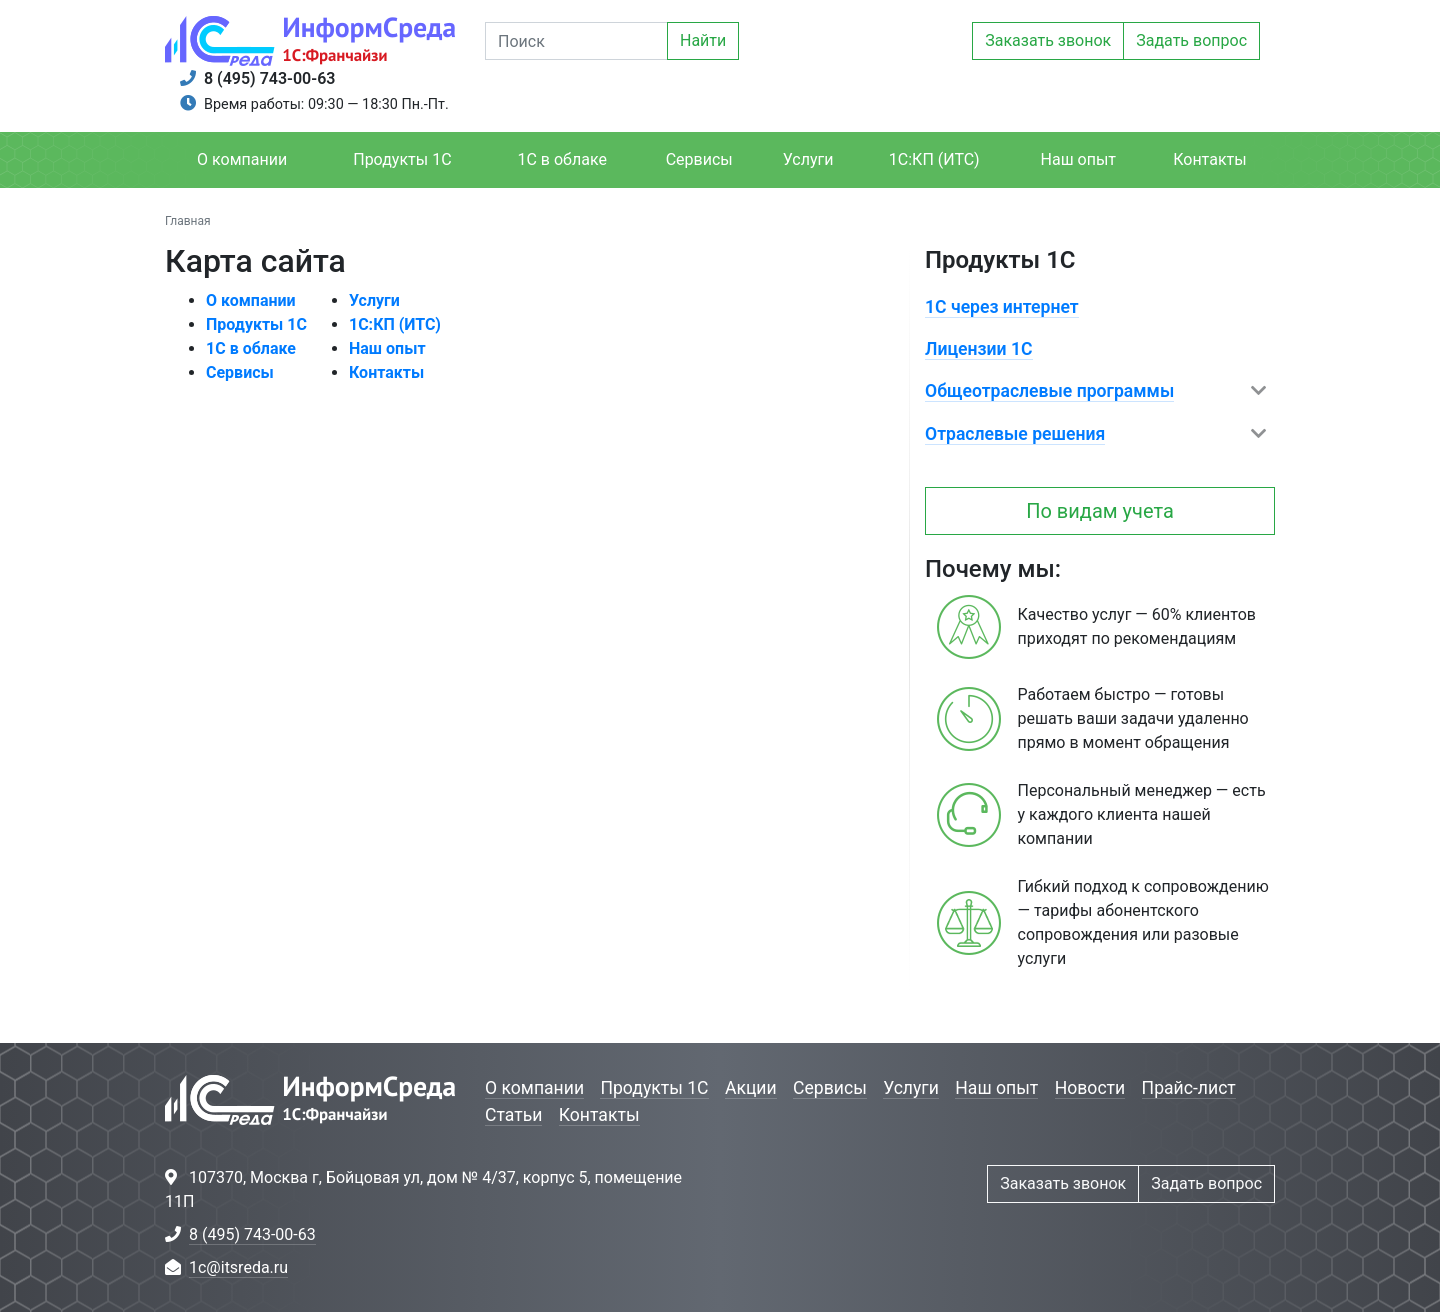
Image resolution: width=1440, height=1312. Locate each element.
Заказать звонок (1048, 40)
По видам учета (1100, 511)
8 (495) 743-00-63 (269, 78)
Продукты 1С (402, 159)
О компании (242, 159)
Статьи (513, 1115)
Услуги (808, 159)
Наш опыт (1079, 159)
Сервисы (699, 159)
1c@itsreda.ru (238, 1267)
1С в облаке (561, 159)
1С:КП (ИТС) (934, 159)
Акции (751, 1088)
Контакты (1209, 159)
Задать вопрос (1191, 40)
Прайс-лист (1189, 1088)
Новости (1090, 1088)
